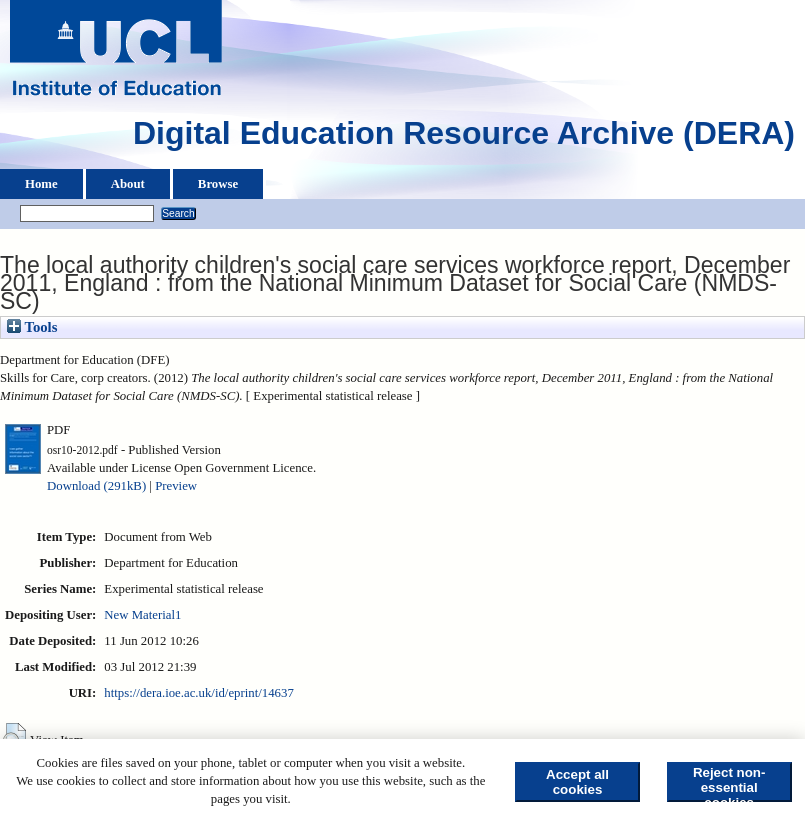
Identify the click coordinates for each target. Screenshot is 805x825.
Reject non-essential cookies (729, 783)
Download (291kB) (96, 486)
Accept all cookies (577, 782)
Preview (176, 486)
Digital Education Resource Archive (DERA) (464, 138)
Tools (32, 327)
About (128, 184)
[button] (14, 738)
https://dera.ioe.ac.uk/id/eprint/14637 (198, 693)
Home (41, 184)
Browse (218, 184)
